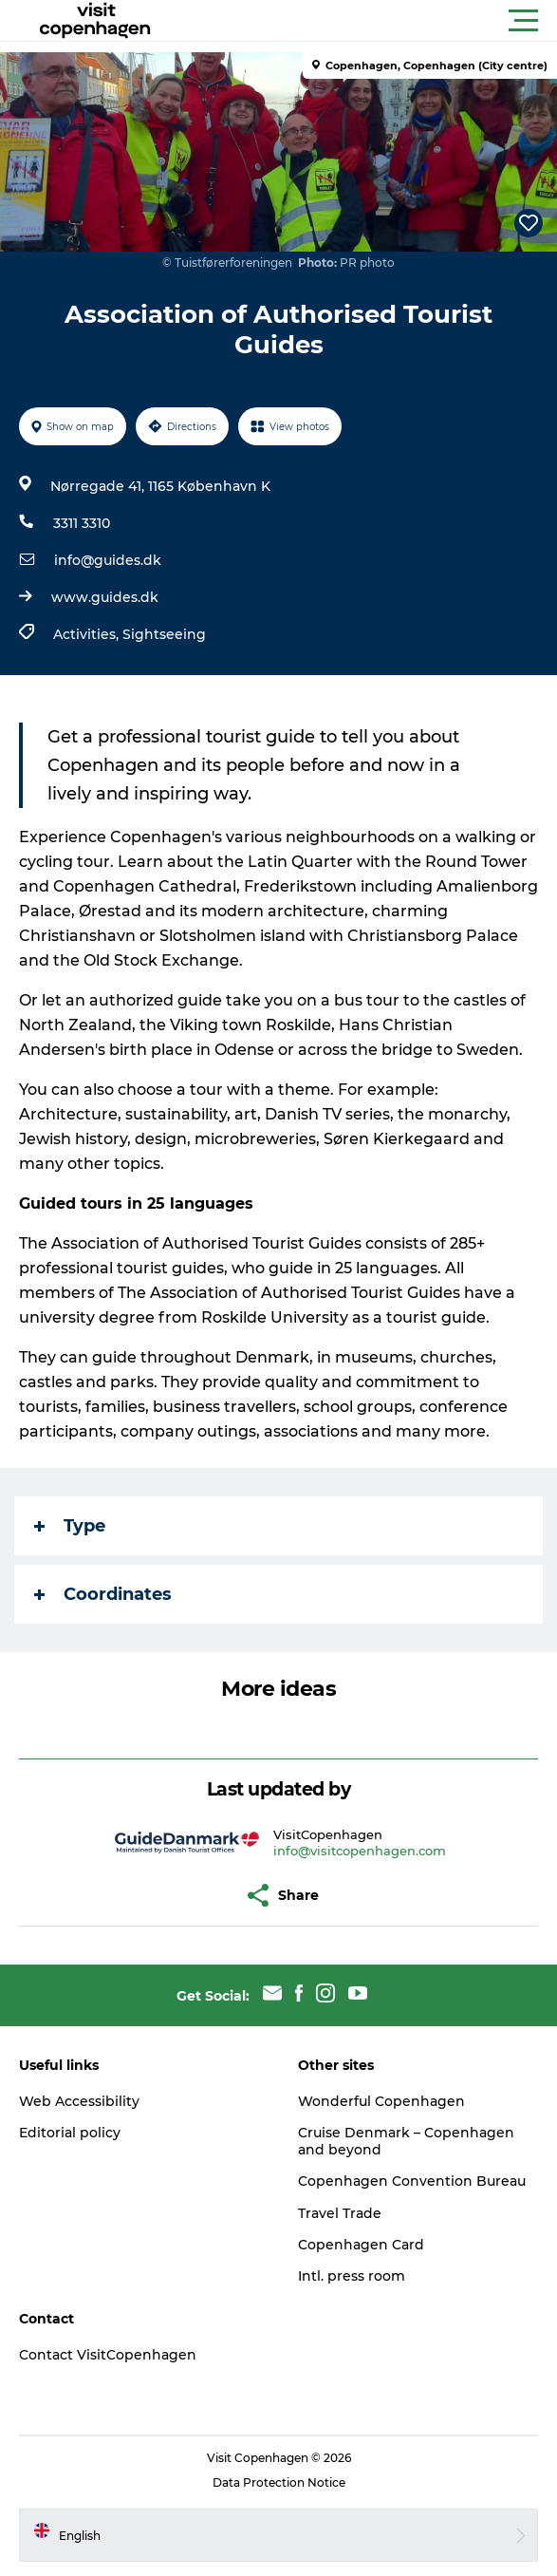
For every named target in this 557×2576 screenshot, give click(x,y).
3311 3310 (81, 523)
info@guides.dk (107, 560)
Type (69, 1525)
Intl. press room (351, 2276)
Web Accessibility (79, 2101)
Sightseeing (164, 634)
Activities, (87, 634)
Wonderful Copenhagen (381, 2101)
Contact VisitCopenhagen (107, 2354)
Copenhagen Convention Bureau (412, 2181)
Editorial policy (70, 2132)
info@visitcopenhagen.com (359, 1850)
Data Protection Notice (279, 2482)
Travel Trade (339, 2213)
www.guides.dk (104, 597)
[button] (364, 20)
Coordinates (103, 1594)
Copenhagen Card (361, 2244)
